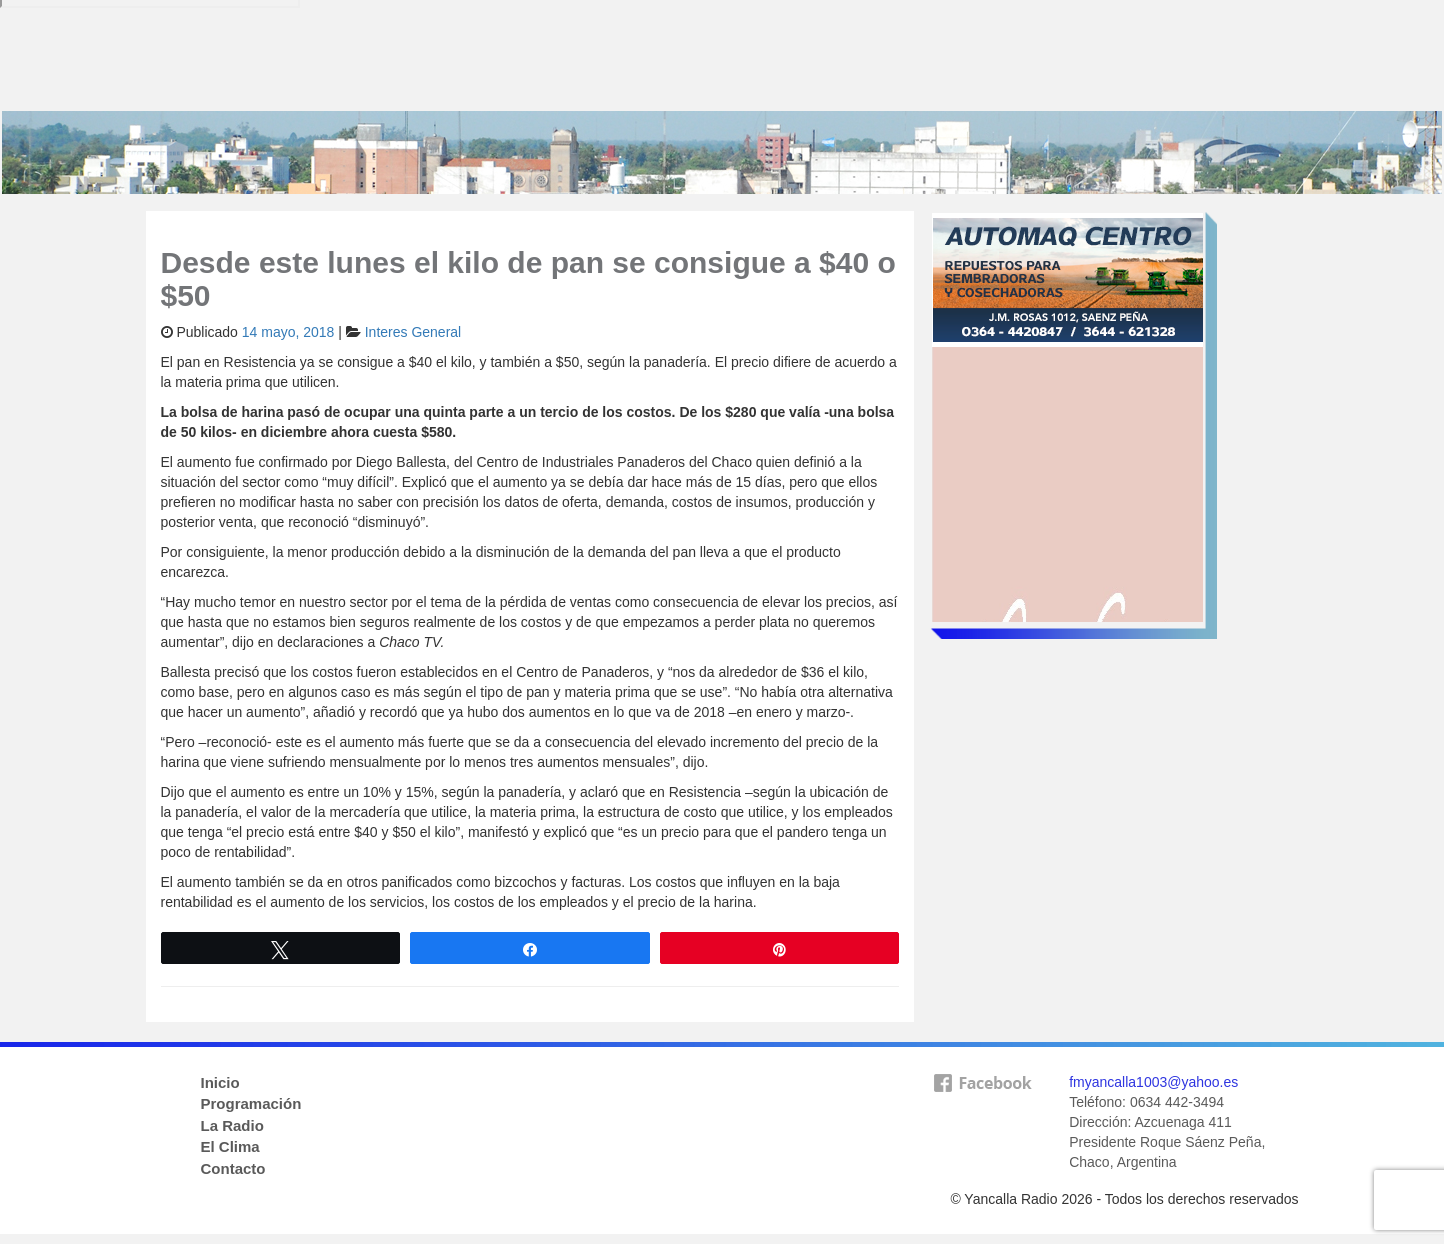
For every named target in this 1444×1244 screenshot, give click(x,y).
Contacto (233, 1168)
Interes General (413, 332)
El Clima (230, 1146)
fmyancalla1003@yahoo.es (1153, 1082)
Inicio (220, 1082)
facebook (982, 1115)
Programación (251, 1103)
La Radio (232, 1125)
